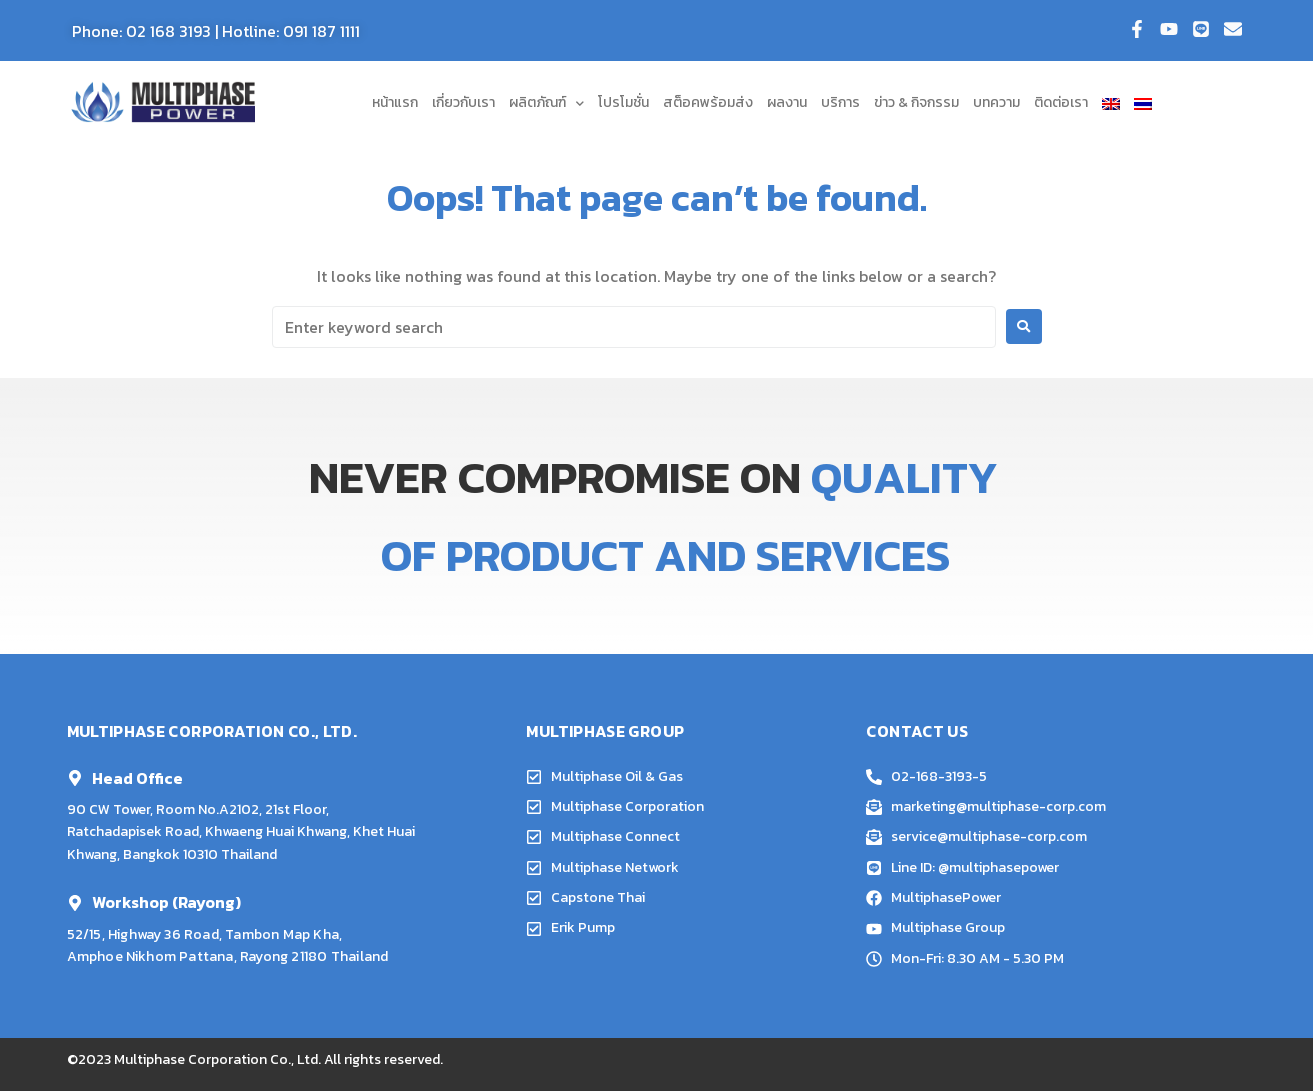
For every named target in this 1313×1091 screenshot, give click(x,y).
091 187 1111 (321, 31)
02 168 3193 (168, 31)
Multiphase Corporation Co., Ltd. (217, 1059)
